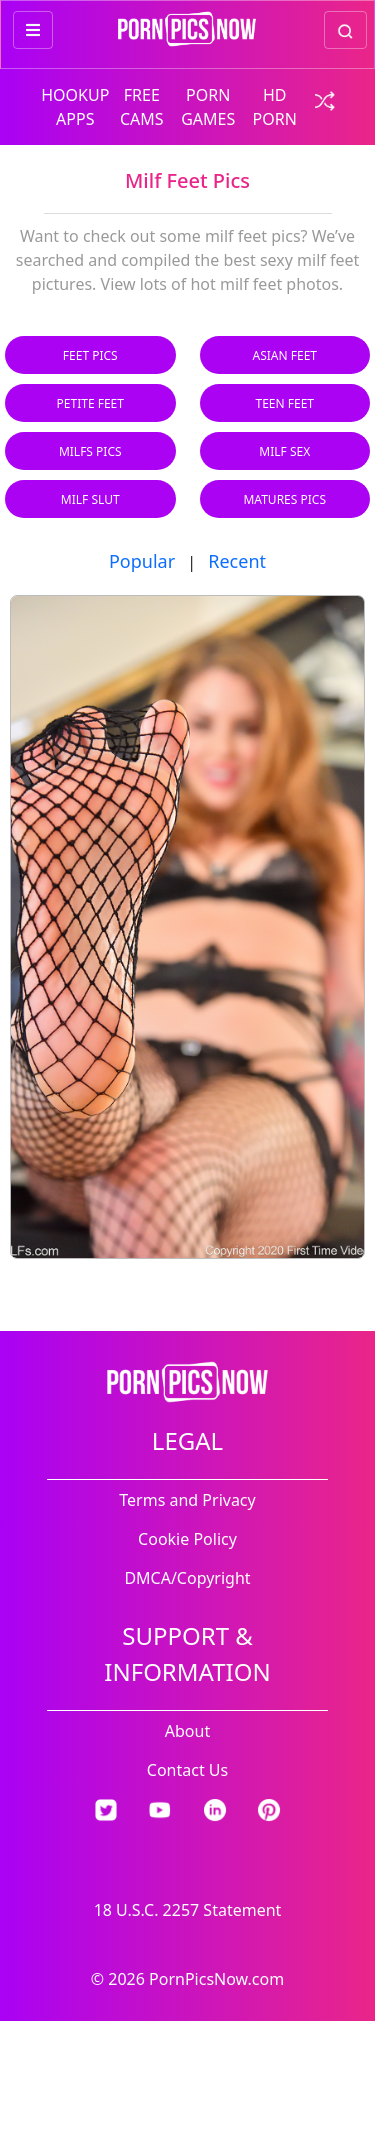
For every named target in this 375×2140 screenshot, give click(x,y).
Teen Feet (284, 403)
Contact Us (187, 1770)
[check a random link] (320, 99)
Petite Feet (90, 403)
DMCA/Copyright (187, 1578)
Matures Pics (284, 499)
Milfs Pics (90, 451)
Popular (142, 561)
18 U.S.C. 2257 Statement (188, 1910)
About (187, 1731)
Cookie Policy (187, 1539)
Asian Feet (285, 355)
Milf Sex (284, 451)
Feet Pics (90, 355)
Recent (237, 561)
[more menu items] (33, 30)
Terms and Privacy (187, 1500)
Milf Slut (90, 499)
